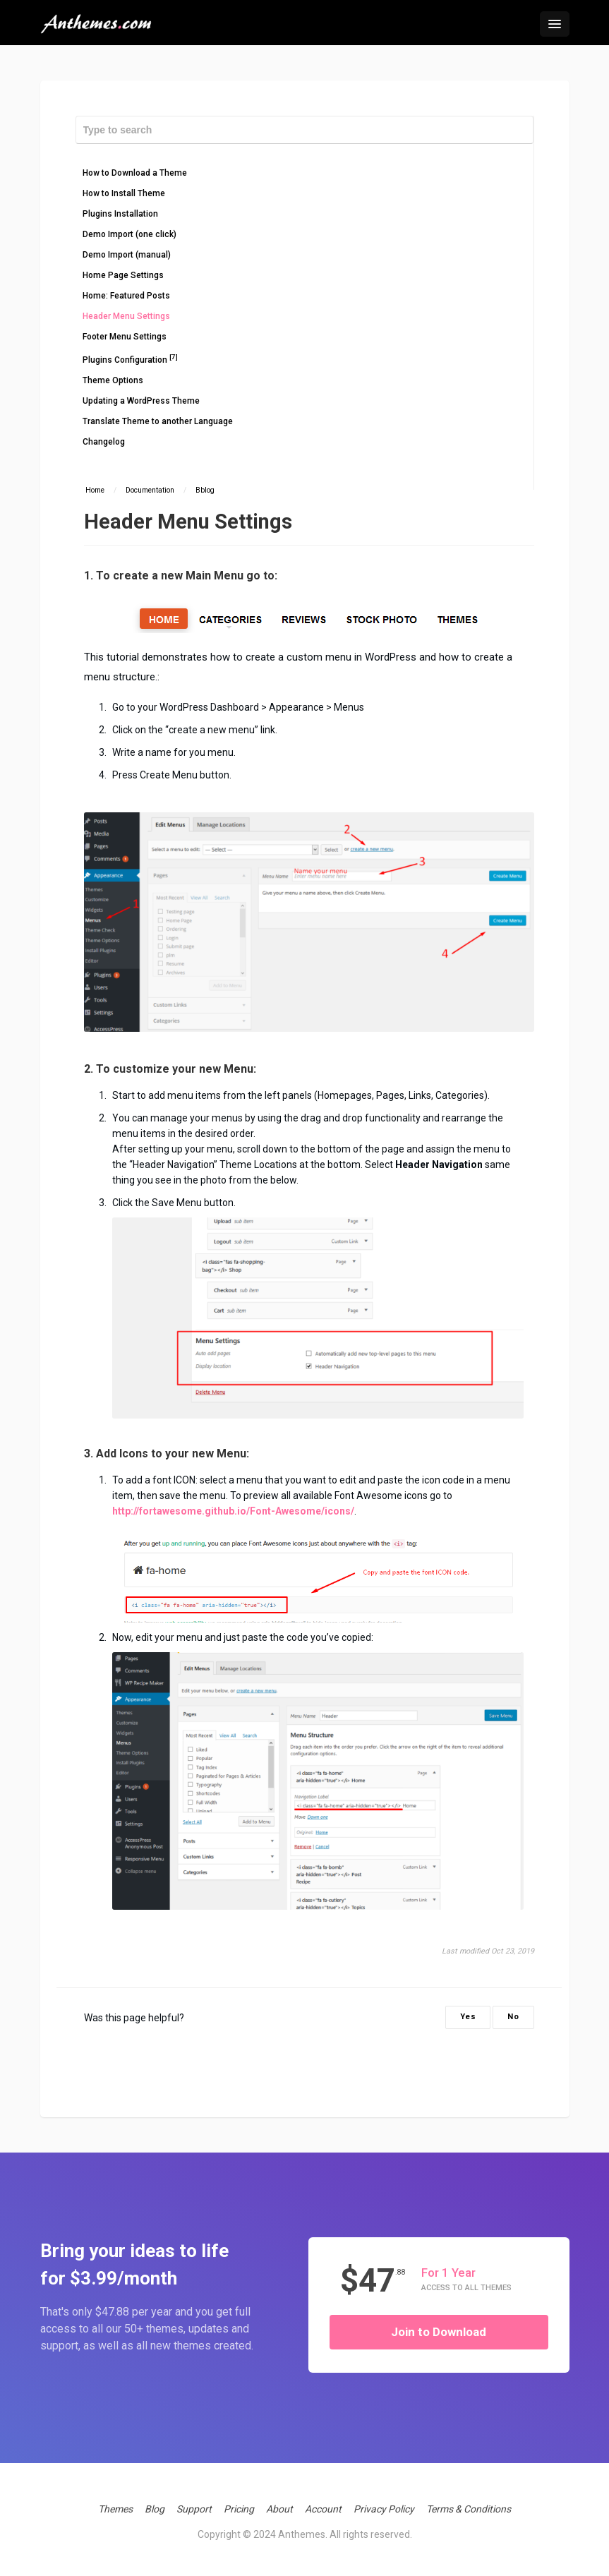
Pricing (239, 2509)
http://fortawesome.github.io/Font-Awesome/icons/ (233, 1511)
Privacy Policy (384, 2509)
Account (323, 2509)
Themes (115, 2509)
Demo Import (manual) (127, 255)
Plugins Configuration (130, 359)
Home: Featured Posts (126, 296)
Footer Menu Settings (125, 337)
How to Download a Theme (135, 173)
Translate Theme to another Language (158, 421)
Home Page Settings (123, 275)
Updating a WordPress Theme (141, 401)
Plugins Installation (120, 214)
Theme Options (113, 380)
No (513, 2016)
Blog (154, 2509)
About (279, 2509)
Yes (468, 2016)
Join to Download (438, 2332)
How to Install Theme (124, 193)
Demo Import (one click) (129, 234)
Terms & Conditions (468, 2509)
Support (194, 2509)
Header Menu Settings (126, 316)
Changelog (104, 442)
